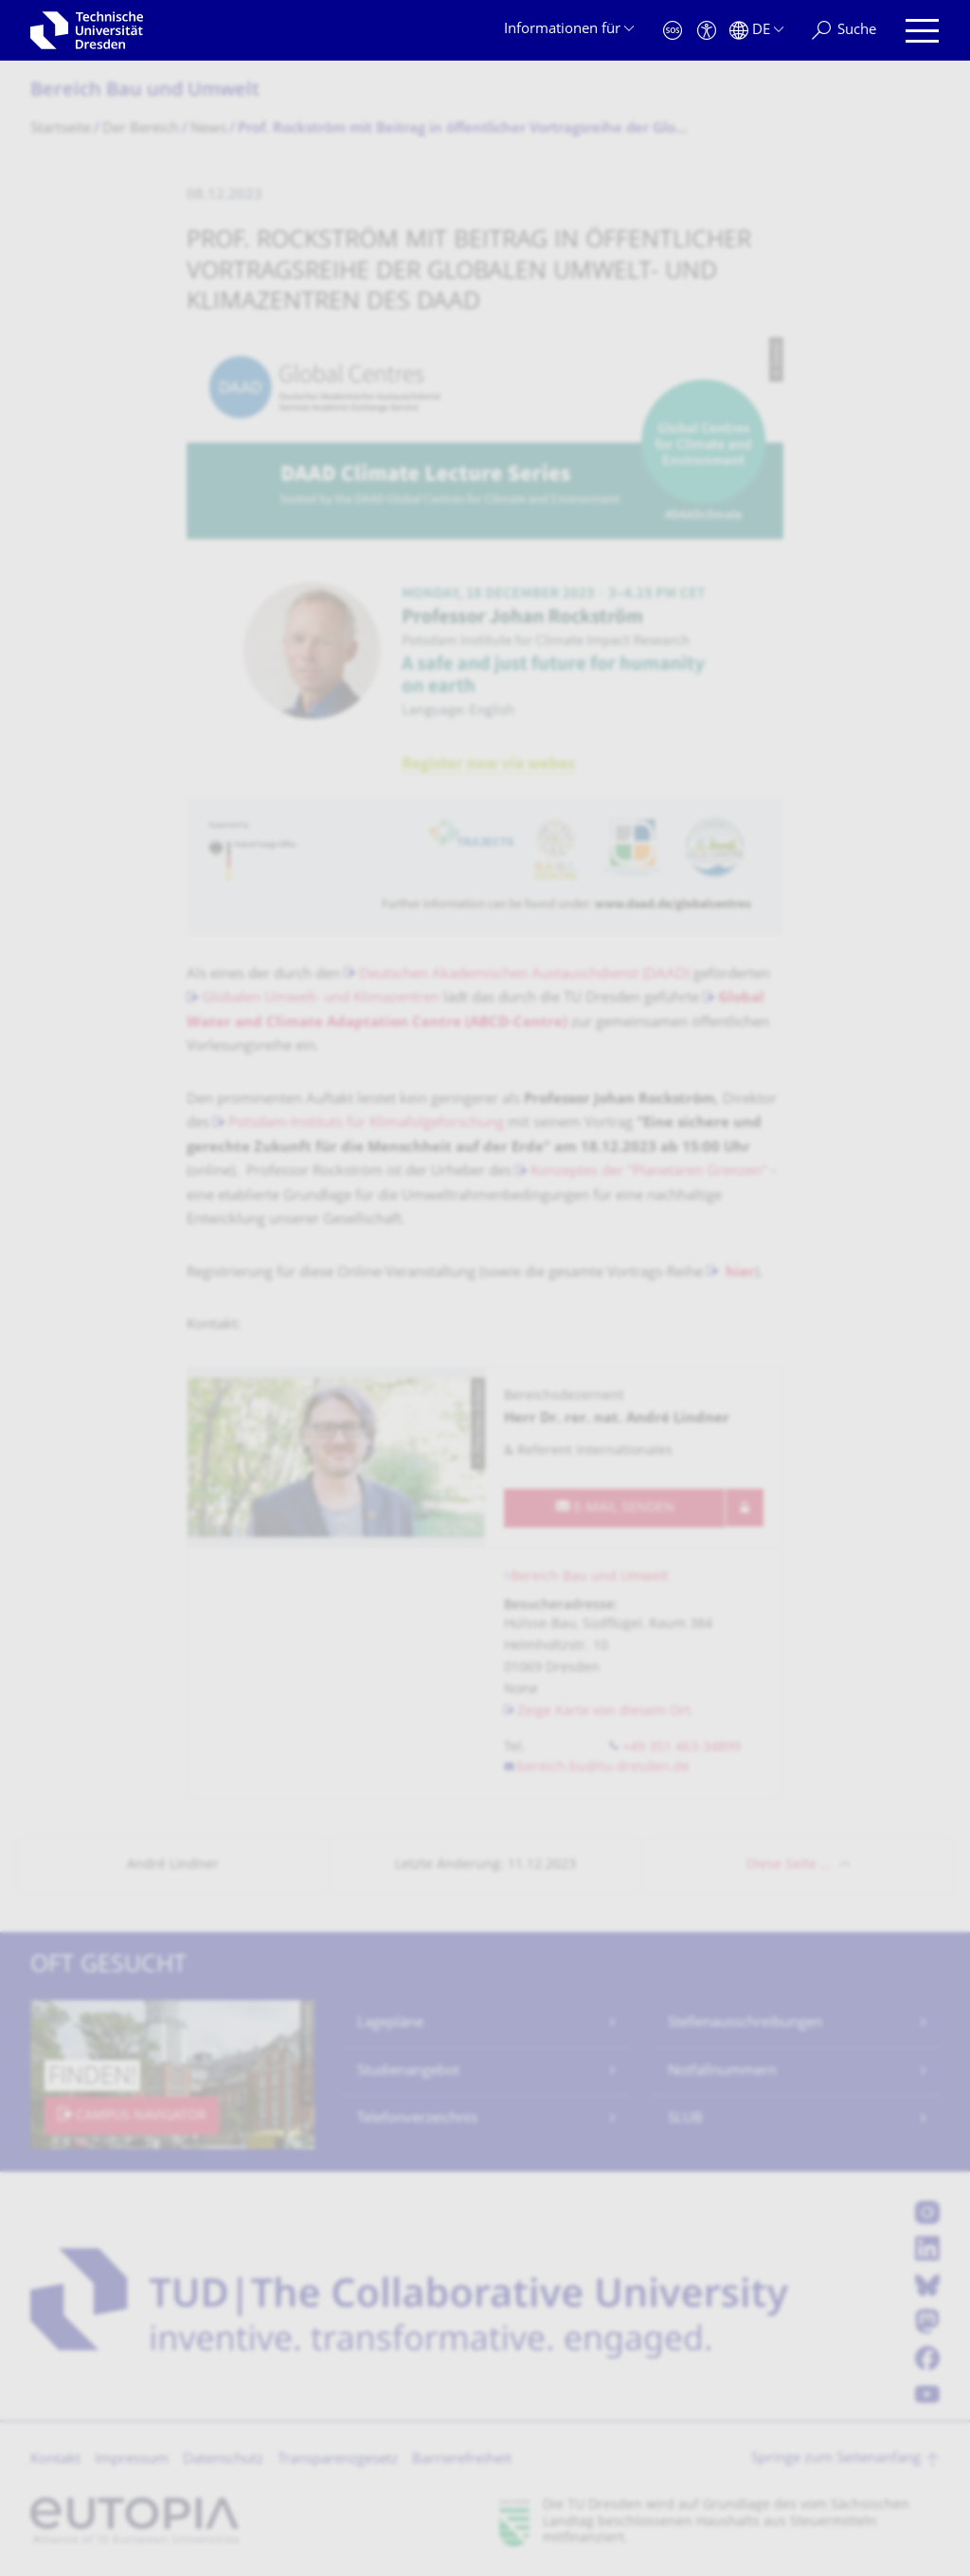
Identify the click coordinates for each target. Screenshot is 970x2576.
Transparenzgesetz (338, 2460)
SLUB (685, 2119)
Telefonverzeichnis (417, 2119)
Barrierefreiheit (462, 2460)
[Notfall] (672, 31)
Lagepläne (390, 2023)
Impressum (132, 2460)
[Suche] (844, 31)
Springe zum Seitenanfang (836, 2459)
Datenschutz (223, 2460)
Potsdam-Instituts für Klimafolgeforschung (366, 1124)
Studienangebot (408, 2072)
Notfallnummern (722, 2072)
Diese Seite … (788, 1865)
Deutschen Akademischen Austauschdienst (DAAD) (524, 975)
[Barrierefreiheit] (706, 31)
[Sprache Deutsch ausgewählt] (756, 31)
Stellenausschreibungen (745, 2023)
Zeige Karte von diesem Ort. (605, 1712)
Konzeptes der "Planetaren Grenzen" (648, 1172)
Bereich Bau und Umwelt (145, 91)
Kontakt (55, 2460)
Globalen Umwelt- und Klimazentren (321, 999)
